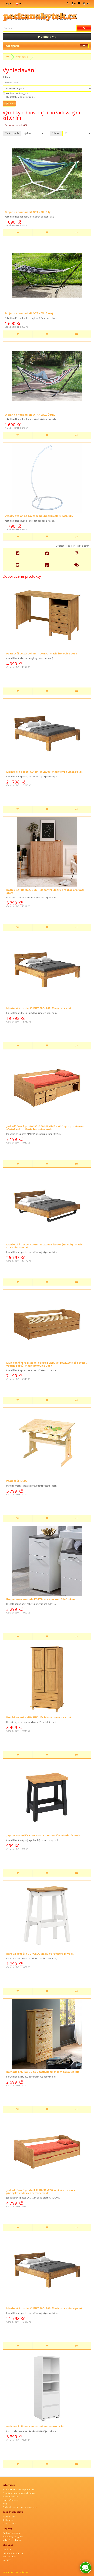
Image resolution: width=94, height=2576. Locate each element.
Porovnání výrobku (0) (16, 125)
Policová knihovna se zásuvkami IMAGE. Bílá (34, 2426)
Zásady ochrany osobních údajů (19, 2493)
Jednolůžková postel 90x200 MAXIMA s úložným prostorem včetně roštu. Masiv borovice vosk (45, 1127)
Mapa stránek (9, 2523)
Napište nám (9, 2516)
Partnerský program (13, 2536)
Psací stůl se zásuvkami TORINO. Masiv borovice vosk (41, 653)
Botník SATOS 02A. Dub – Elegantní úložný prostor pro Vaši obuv (45, 891)
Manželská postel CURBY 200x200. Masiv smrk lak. (39, 1008)
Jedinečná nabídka (12, 2540)
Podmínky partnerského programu (20, 2507)
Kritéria (6, 77)
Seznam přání (9, 2556)
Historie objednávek (13, 2553)
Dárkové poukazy (11, 2533)
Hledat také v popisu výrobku (19, 96)
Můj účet (7, 2549)
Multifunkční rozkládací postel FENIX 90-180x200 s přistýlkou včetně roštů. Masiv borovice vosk (46, 1364)
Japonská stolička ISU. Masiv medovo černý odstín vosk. (43, 1835)
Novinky (7, 2560)
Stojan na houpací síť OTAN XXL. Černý (30, 414)
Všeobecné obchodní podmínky (18, 2489)
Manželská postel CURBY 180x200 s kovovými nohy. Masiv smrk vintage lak (44, 1246)
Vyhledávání (22, 56)
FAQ (5, 2503)
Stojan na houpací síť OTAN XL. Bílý (28, 212)
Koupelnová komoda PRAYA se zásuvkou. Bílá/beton (40, 1599)
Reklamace (8, 2520)
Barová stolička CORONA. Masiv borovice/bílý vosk (39, 1953)
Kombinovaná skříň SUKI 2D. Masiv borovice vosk (38, 1717)
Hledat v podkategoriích (16, 93)
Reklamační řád (10, 2496)
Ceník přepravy (10, 2500)
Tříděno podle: (12, 133)
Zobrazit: (56, 133)
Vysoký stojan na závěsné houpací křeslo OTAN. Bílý (39, 516)
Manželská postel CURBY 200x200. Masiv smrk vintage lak (44, 2308)
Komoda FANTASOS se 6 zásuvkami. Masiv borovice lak (42, 2071)
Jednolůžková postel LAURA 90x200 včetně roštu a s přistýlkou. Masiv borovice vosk (40, 2191)
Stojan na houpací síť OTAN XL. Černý (29, 313)
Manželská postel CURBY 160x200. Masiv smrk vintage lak (44, 771)
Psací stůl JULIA (16, 1481)
